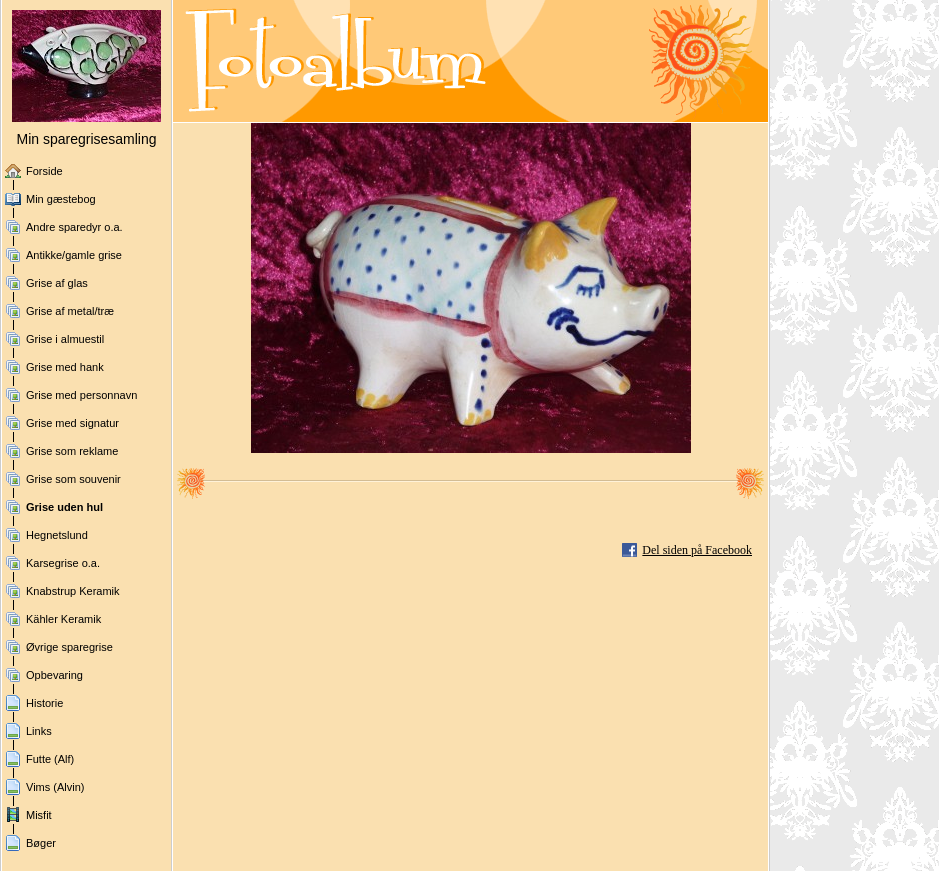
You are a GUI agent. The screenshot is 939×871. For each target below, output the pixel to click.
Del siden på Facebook (697, 550)
